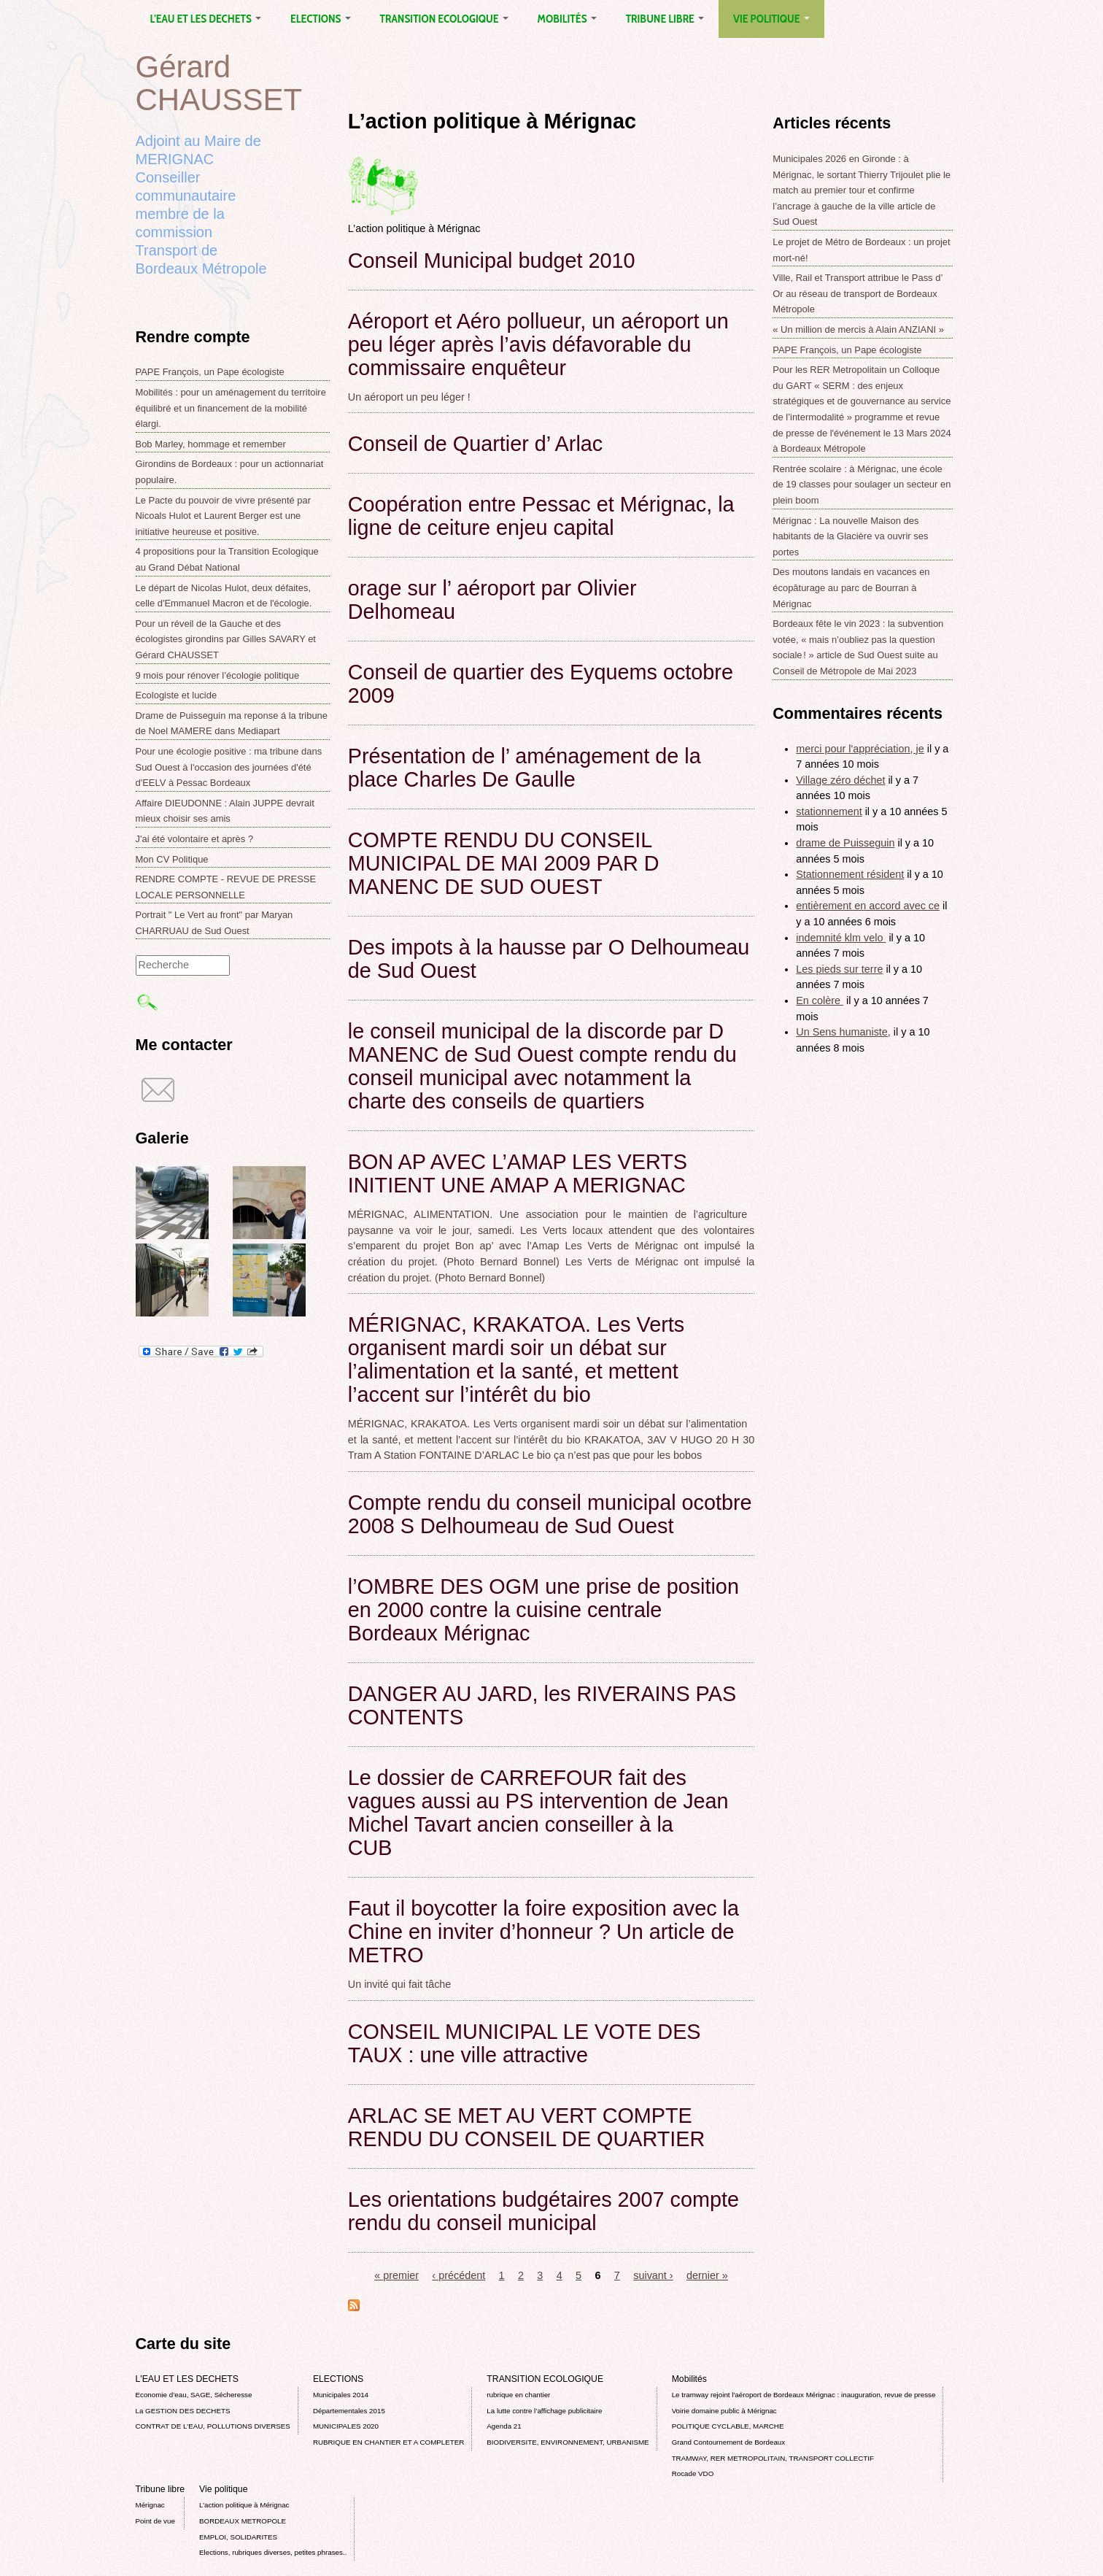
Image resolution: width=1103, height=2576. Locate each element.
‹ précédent (458, 2275)
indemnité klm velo (841, 938)
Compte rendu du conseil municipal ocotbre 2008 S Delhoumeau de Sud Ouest (550, 1514)
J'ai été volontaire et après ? (195, 838)
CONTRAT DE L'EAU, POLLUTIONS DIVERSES (213, 2426)
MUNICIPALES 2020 (346, 2426)
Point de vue (155, 2521)
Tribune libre (665, 19)
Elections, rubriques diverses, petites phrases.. (273, 2552)
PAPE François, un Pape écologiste (210, 371)
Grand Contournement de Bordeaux (729, 2442)
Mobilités (567, 19)
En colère (819, 1000)
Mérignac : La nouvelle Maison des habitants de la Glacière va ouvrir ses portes (850, 536)
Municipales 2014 (340, 2395)
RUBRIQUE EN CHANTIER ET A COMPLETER (388, 2442)
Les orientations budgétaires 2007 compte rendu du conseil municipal (543, 2211)
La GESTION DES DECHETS (183, 2411)
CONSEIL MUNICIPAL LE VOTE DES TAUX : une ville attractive (524, 2043)
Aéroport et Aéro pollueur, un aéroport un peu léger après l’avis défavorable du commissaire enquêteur (538, 344)
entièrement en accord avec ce (868, 905)
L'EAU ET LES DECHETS (206, 19)
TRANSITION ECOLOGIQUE (444, 19)
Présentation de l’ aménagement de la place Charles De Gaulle (524, 767)
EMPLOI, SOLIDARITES (238, 2537)
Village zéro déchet (840, 780)
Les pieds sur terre (839, 969)
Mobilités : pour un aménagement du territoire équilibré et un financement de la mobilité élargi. (231, 408)
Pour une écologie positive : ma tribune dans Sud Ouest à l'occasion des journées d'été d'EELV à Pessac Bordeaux (229, 767)
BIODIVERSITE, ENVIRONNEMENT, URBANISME (568, 2442)
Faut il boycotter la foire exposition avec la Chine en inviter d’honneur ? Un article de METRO (543, 1932)
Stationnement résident (850, 874)
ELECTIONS (320, 19)
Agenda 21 (504, 2426)
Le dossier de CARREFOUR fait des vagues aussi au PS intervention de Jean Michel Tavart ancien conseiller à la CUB (538, 1812)
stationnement (829, 811)
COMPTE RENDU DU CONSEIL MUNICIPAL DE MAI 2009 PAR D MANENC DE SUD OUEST (503, 863)
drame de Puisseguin (845, 843)
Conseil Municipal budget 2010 (491, 260)
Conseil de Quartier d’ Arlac (475, 443)
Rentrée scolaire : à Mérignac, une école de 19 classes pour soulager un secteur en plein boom (862, 484)
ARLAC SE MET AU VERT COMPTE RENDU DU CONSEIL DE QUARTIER (526, 2127)
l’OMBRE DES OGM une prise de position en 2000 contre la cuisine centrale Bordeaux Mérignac (543, 1610)
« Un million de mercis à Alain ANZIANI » (858, 329)
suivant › (653, 2275)
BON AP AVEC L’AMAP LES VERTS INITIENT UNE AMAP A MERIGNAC (517, 1173)
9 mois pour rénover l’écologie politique (218, 675)
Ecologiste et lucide (176, 695)
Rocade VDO (693, 2473)
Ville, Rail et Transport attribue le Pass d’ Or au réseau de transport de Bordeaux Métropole (858, 293)
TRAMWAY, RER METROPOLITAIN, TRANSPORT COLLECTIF (773, 2458)
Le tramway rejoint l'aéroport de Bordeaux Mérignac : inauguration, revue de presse (804, 2395)
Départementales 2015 (349, 2411)
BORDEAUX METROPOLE (242, 2521)
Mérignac (150, 2505)
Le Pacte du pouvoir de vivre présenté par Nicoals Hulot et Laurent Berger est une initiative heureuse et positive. (223, 516)
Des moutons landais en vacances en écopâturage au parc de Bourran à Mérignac (851, 587)
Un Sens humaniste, (843, 1032)
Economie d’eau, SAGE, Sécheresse (194, 2395)
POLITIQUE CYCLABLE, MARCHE (728, 2426)
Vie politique (771, 19)
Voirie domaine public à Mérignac (724, 2411)
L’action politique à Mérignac (244, 2505)
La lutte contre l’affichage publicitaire (544, 2411)
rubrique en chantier (518, 2395)
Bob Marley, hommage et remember (211, 444)
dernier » (707, 2275)
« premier (396, 2275)
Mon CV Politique (172, 859)
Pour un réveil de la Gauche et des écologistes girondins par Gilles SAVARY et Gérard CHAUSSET (226, 639)
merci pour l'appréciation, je (860, 749)
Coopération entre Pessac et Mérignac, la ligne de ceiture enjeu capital (541, 516)
